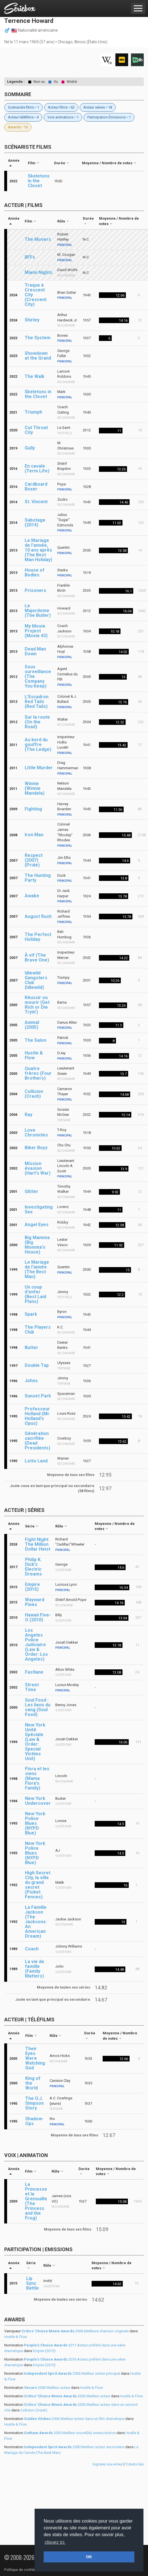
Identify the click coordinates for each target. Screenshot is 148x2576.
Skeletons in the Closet (39, 181)
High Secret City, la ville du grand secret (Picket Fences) (37, 1884)
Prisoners (35, 590)
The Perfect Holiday (38, 937)
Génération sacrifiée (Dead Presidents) (37, 1440)
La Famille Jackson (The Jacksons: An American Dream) (36, 1922)
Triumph (33, 412)
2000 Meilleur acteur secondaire (74, 2447)
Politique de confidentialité (25, 2570)
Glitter (31, 1191)
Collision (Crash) (34, 1094)
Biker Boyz (36, 1147)
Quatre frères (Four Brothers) (38, 1073)
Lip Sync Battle (32, 2283)
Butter (31, 1347)
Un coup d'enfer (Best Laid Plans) (35, 1294)
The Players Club (38, 1329)
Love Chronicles (36, 1132)
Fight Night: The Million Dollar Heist (37, 1544)
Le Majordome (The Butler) (38, 610)
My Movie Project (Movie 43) (36, 631)
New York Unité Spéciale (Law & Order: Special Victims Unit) (35, 1742)
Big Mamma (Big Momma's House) (37, 1244)
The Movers (38, 239)
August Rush (38, 916)
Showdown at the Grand (38, 355)
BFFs (30, 257)
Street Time (32, 1687)
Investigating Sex (39, 1209)
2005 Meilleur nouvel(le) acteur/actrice (70, 2433)
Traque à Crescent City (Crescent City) (35, 295)
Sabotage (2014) (35, 522)
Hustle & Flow (34, 1055)
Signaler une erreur (107, 2464)
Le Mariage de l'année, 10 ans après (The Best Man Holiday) (38, 550)
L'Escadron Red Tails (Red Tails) (36, 701)
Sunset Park (38, 1395)
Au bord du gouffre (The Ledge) (38, 744)
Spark (31, 1314)
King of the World (33, 2083)
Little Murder (39, 767)
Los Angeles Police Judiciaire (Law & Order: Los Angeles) (36, 1644)
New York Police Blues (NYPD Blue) (35, 1823)
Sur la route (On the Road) (37, 722)
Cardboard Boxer (36, 486)
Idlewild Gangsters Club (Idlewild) (36, 980)
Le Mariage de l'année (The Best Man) (37, 1269)
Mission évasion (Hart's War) (37, 1168)
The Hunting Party (38, 878)
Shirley (32, 319)
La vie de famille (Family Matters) (34, 1968)
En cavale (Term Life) (37, 468)
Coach (32, 1948)
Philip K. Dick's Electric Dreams (33, 1566)
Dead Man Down (35, 651)
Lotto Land (36, 1460)
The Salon (35, 1040)
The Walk (35, 376)
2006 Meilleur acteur (47, 2387)
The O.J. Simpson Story (34, 2103)
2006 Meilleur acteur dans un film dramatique (74, 2419)
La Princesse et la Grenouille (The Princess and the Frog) (36, 2201)
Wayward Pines (34, 1602)
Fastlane (34, 1672)
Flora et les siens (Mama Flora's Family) (37, 1778)
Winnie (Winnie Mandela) (35, 788)
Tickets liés (134, 2464)
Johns (31, 1380)
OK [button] (89, 2557)
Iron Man (34, 834)
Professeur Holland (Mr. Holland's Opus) (37, 1416)
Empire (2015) (32, 1587)
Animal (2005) (32, 1025)
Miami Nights (38, 272)
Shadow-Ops (34, 2121)
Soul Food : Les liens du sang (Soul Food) (37, 1707)
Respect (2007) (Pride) (34, 860)
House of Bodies (35, 572)
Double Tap (37, 1365)
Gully (30, 448)
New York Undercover (38, 1801)
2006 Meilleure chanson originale (75, 2331)
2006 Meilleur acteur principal (72, 2373)
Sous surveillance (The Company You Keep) (38, 676)
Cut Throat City (36, 430)
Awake (32, 895)
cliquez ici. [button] (55, 2542)
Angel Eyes (36, 1224)
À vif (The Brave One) (37, 957)
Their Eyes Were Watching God (35, 2058)
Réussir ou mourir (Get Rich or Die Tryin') (37, 1004)
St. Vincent (36, 501)
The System (37, 337)
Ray (28, 1114)
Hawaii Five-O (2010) (38, 1617)
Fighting (33, 809)
